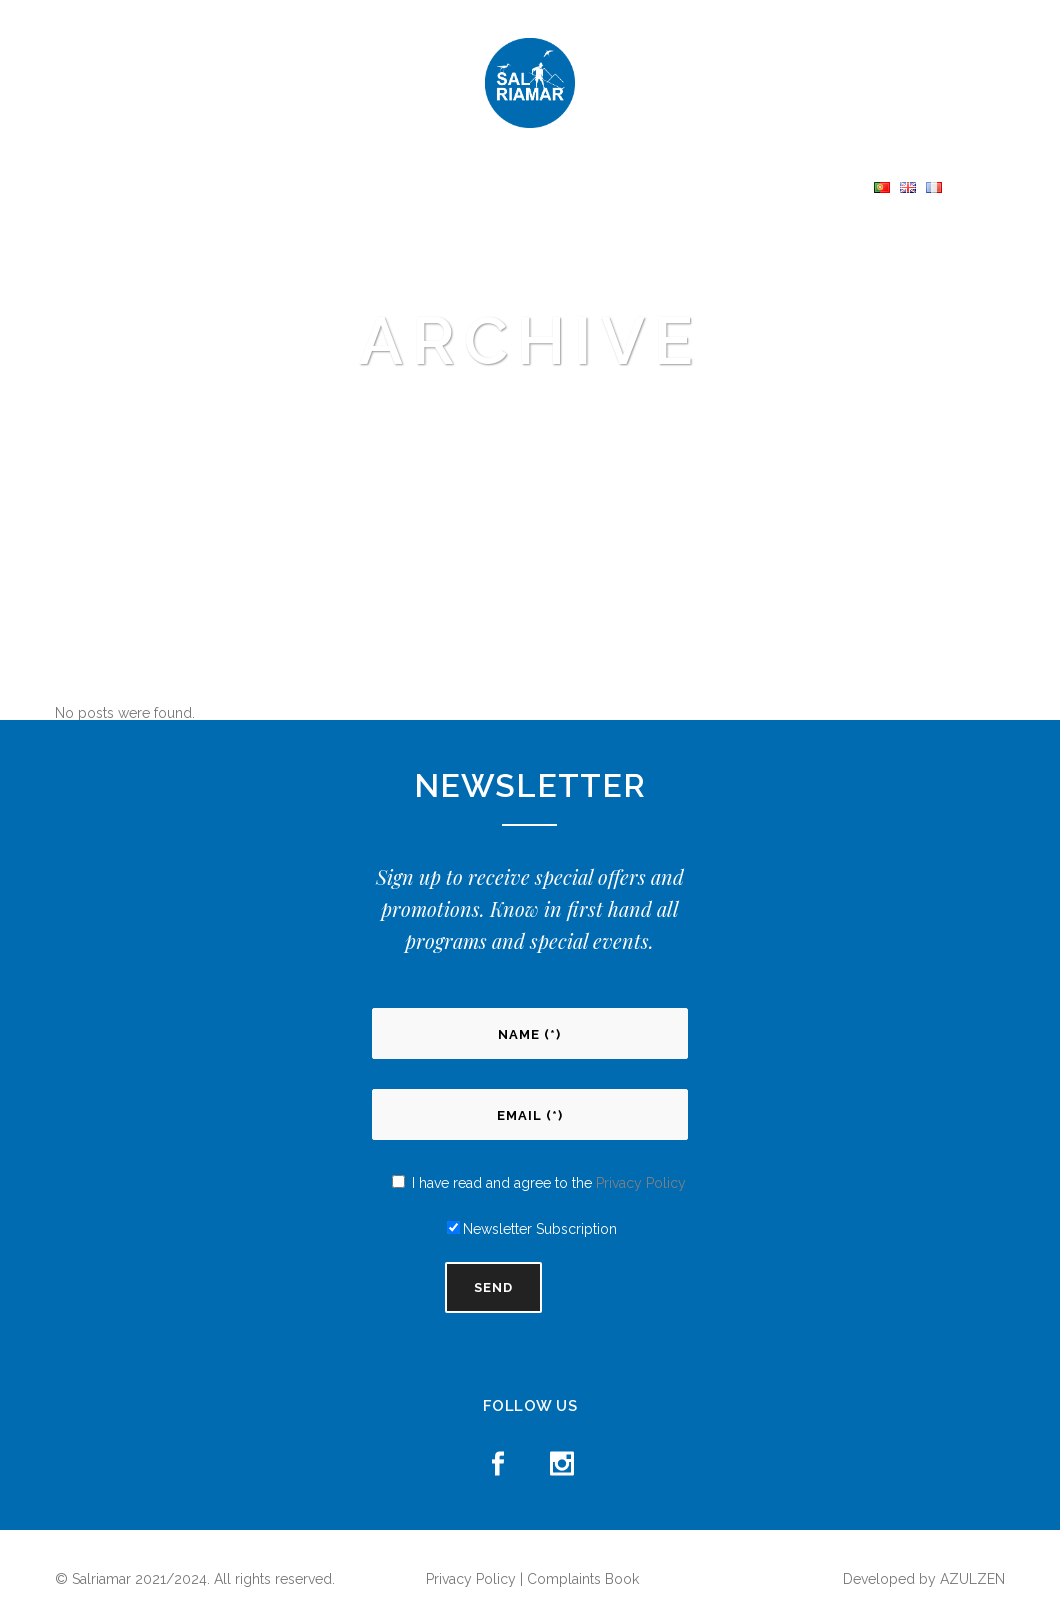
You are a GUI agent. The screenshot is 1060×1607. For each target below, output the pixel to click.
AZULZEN (972, 1579)
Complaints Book (583, 1579)
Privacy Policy (641, 1183)
